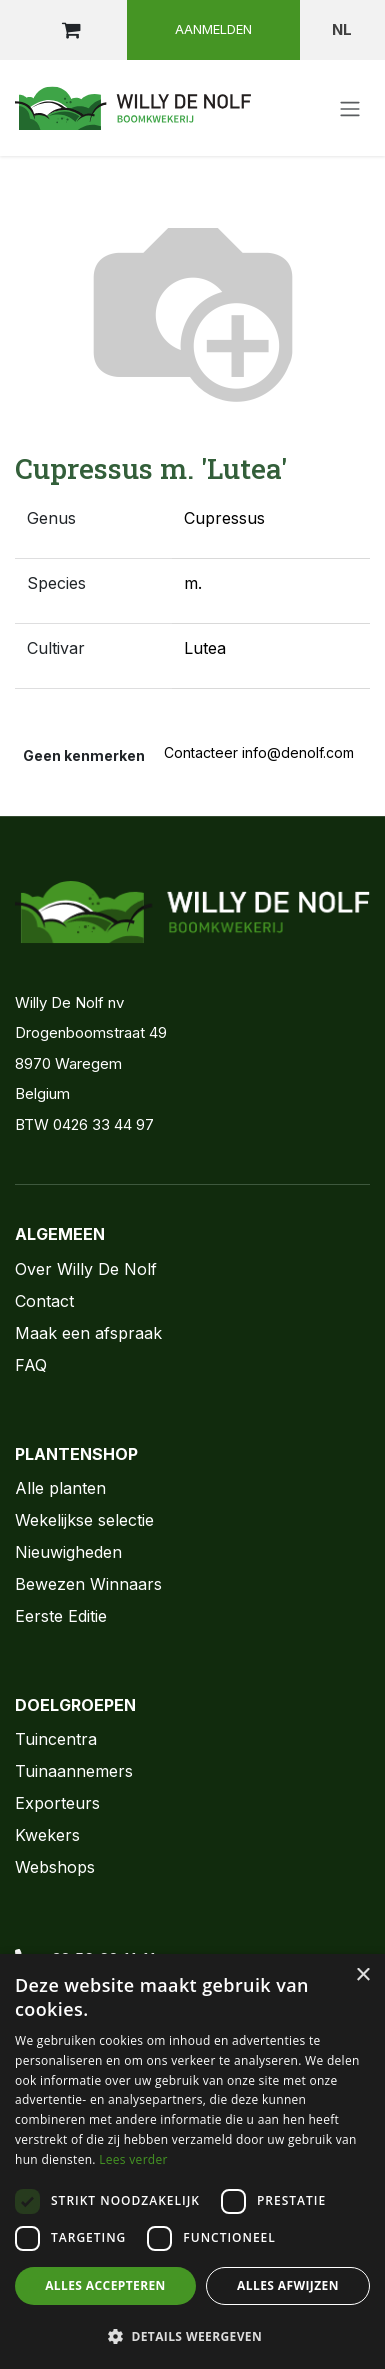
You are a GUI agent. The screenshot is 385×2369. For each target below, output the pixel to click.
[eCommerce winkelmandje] (71, 30)
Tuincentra (56, 1739)
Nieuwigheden (68, 1552)
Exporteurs (57, 1803)
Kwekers (47, 1835)
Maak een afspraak (88, 1333)
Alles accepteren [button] (105, 2285)
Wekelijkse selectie (84, 1520)
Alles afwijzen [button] (288, 2285)
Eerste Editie (61, 1616)
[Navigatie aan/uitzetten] (350, 108)
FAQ (31, 1365)
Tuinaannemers (74, 1771)
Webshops (55, 1867)
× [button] (362, 1975)
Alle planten (60, 1488)
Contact (44, 1301)
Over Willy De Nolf (86, 1269)
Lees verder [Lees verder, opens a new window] (133, 2159)
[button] (192, 2336)
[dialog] (192, 2161)
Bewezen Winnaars (88, 1584)
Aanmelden (213, 29)
